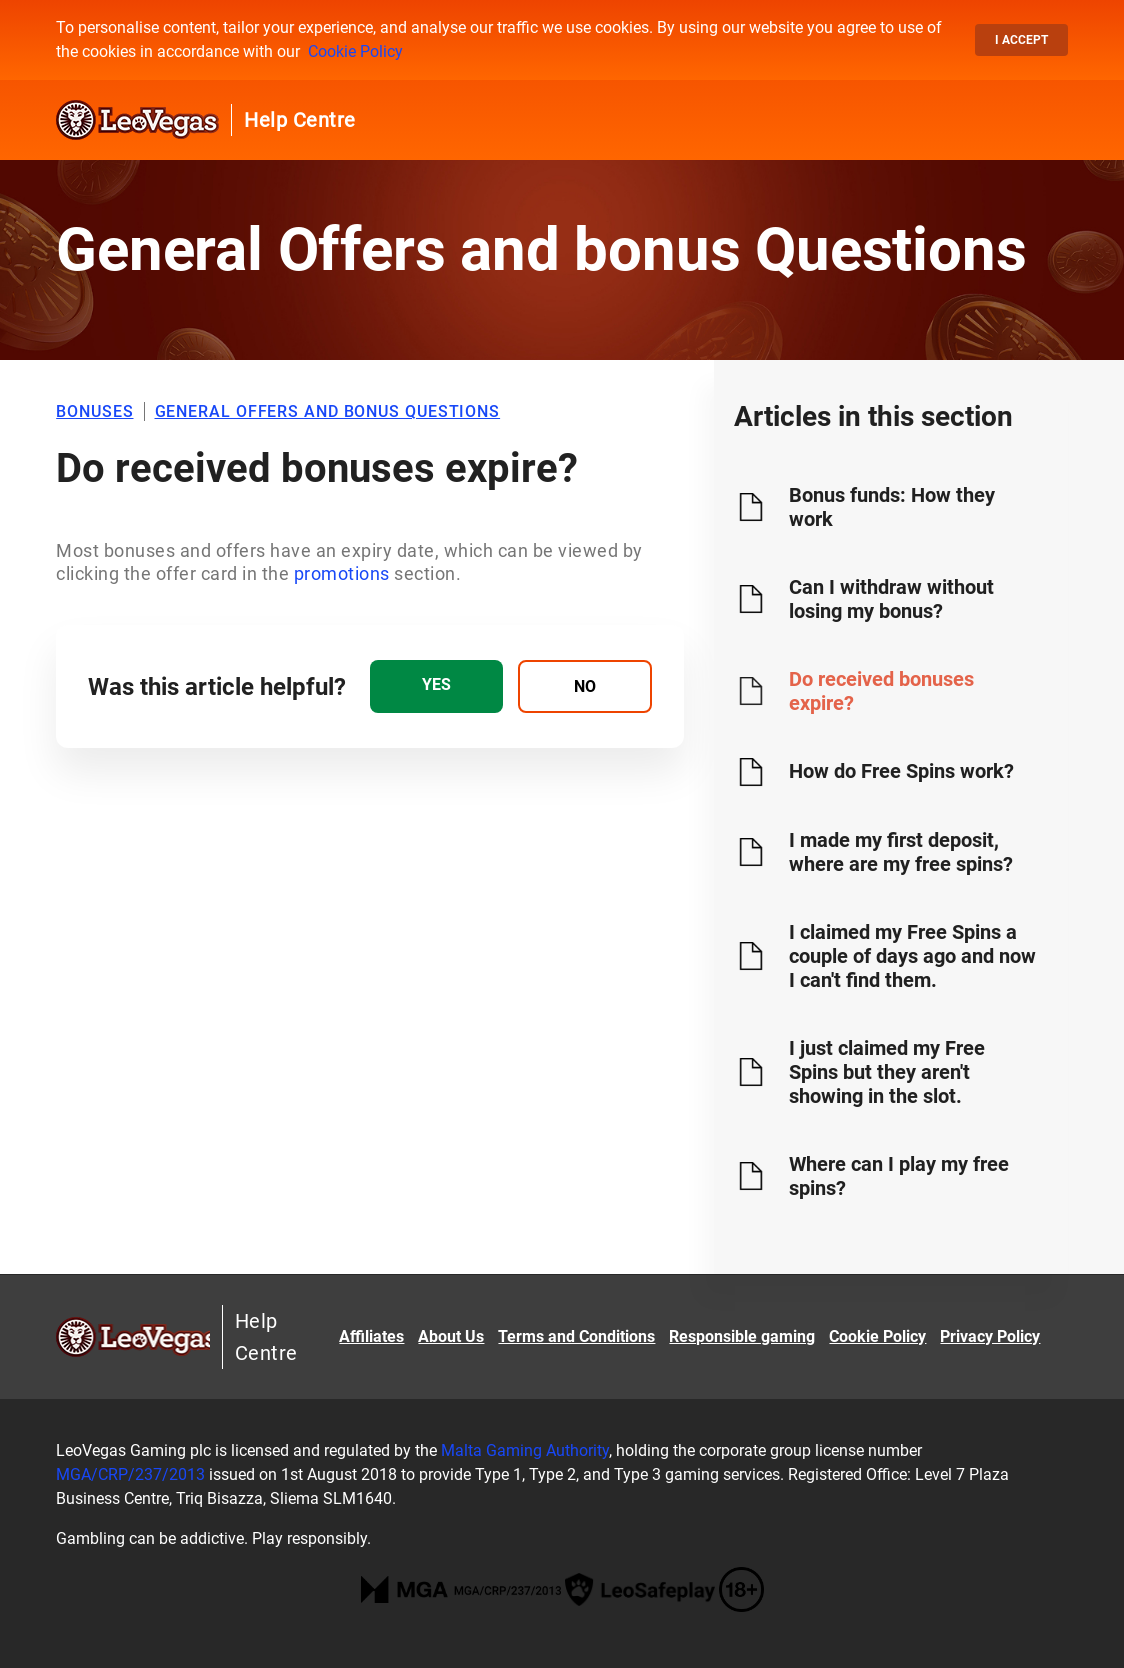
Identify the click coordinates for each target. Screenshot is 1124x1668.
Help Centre (300, 120)
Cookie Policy (355, 51)
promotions (344, 573)
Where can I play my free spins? (899, 1176)
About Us (451, 1336)
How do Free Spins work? (901, 771)
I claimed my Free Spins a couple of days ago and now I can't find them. (912, 956)
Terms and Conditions (576, 1336)
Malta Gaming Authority (525, 1450)
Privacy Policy (990, 1336)
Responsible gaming (742, 1336)
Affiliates (371, 1336)
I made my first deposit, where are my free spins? (901, 852)
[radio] (436, 686)
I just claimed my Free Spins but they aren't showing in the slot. (887, 1072)
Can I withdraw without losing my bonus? (891, 599)
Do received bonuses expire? (881, 691)
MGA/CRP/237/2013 (130, 1474)
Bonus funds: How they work (892, 507)
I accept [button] (1021, 40)
